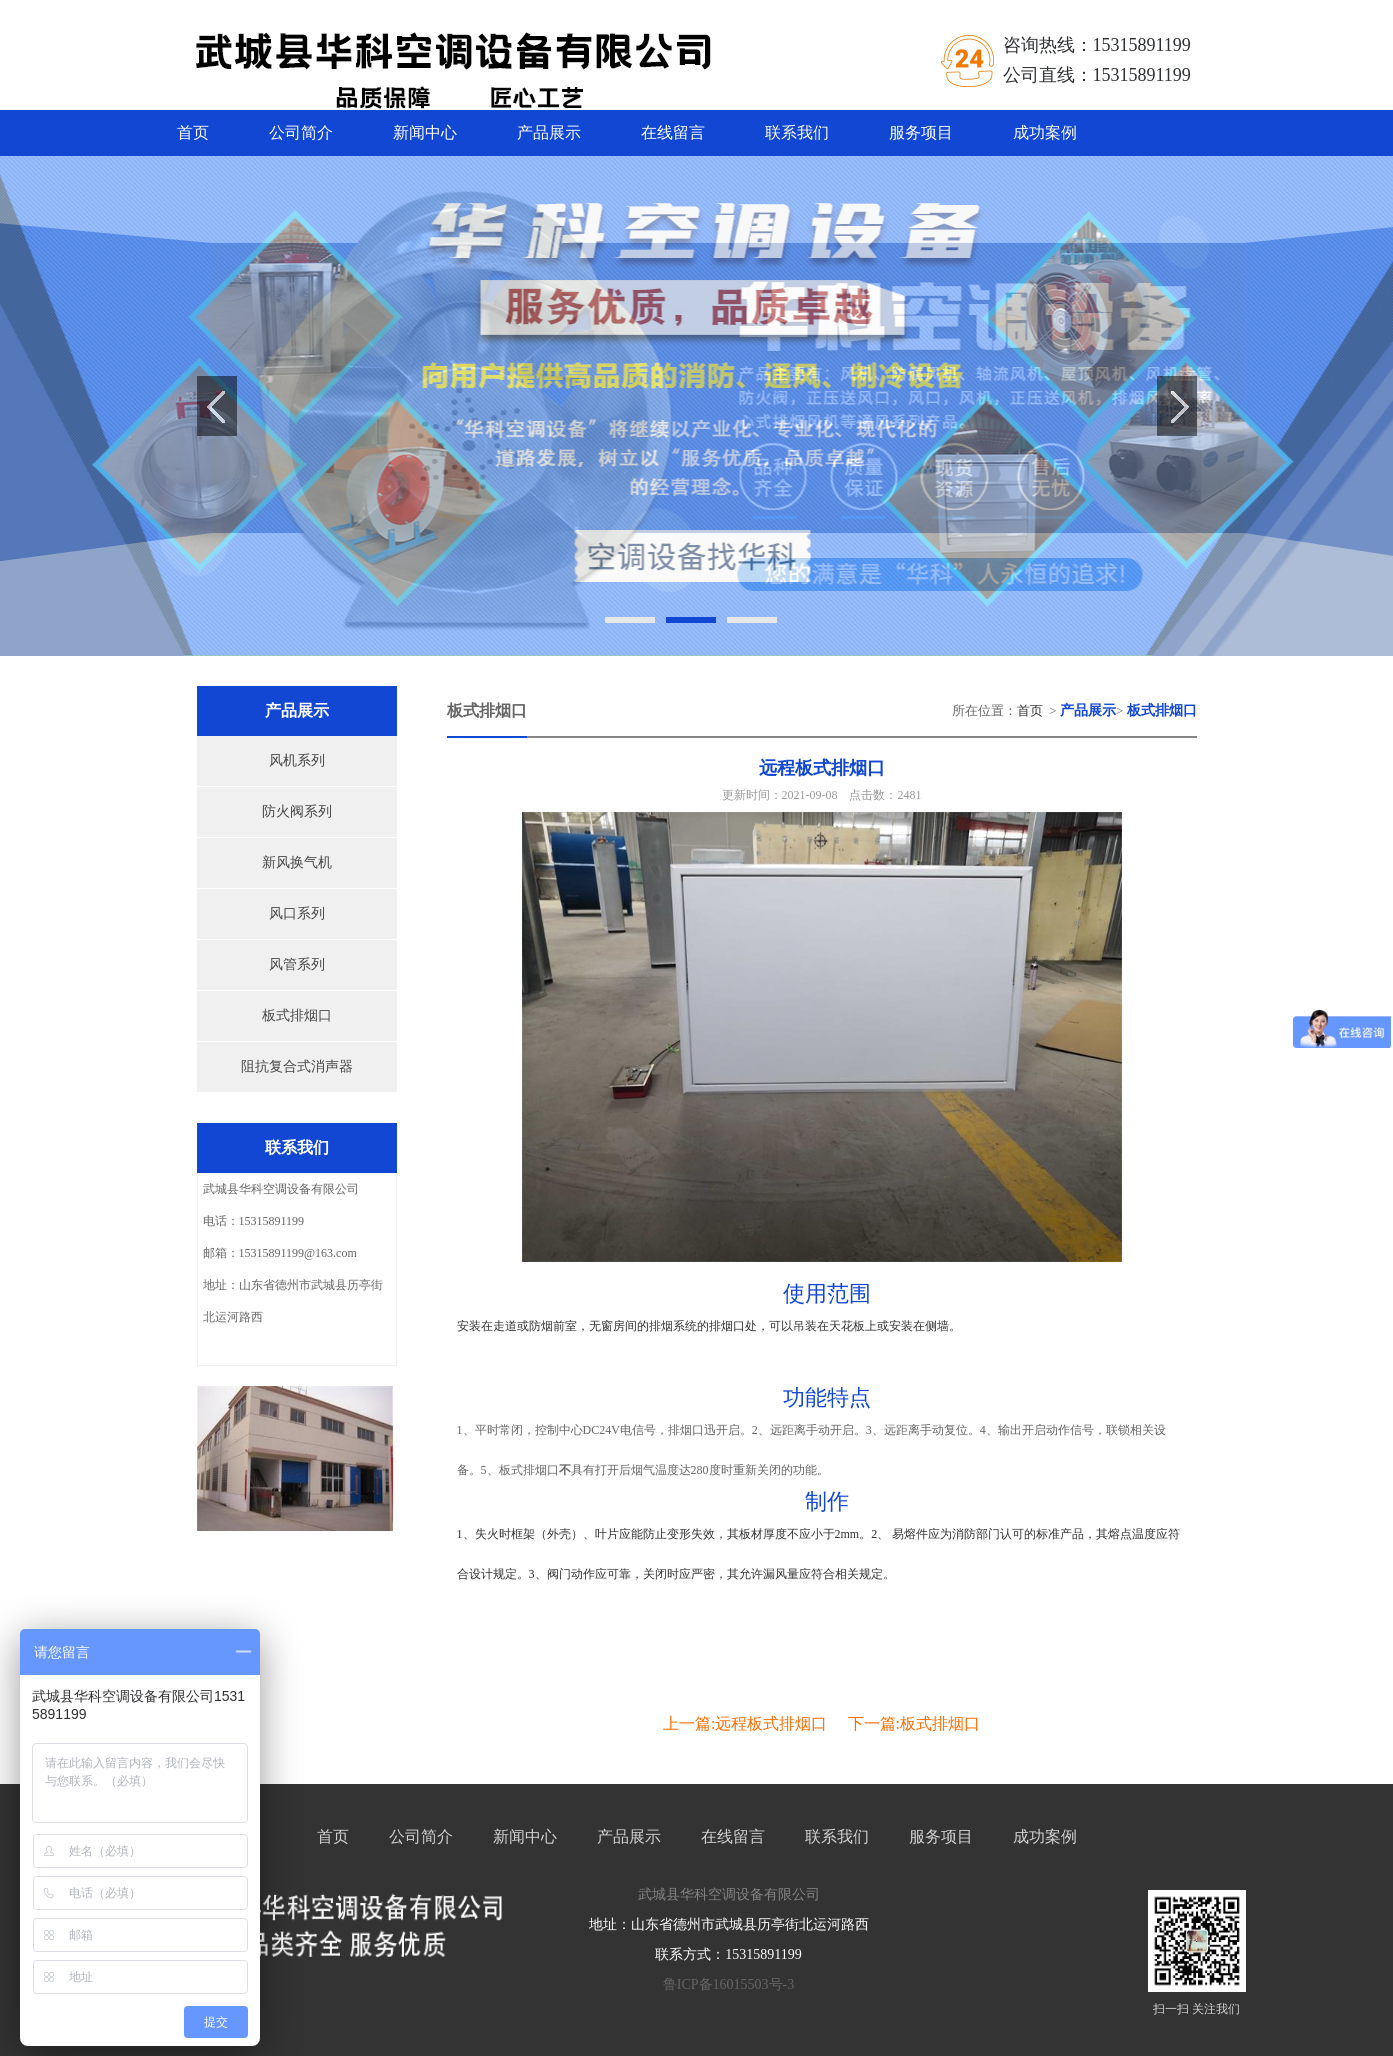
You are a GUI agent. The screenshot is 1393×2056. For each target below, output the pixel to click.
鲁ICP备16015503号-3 (728, 1984)
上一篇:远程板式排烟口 (745, 1723)
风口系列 (297, 913)
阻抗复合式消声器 (297, 1066)
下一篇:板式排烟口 (914, 1723)
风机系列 (297, 760)
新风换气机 (297, 862)
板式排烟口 (297, 1015)
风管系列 (297, 964)
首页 (193, 132)
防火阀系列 (297, 811)
